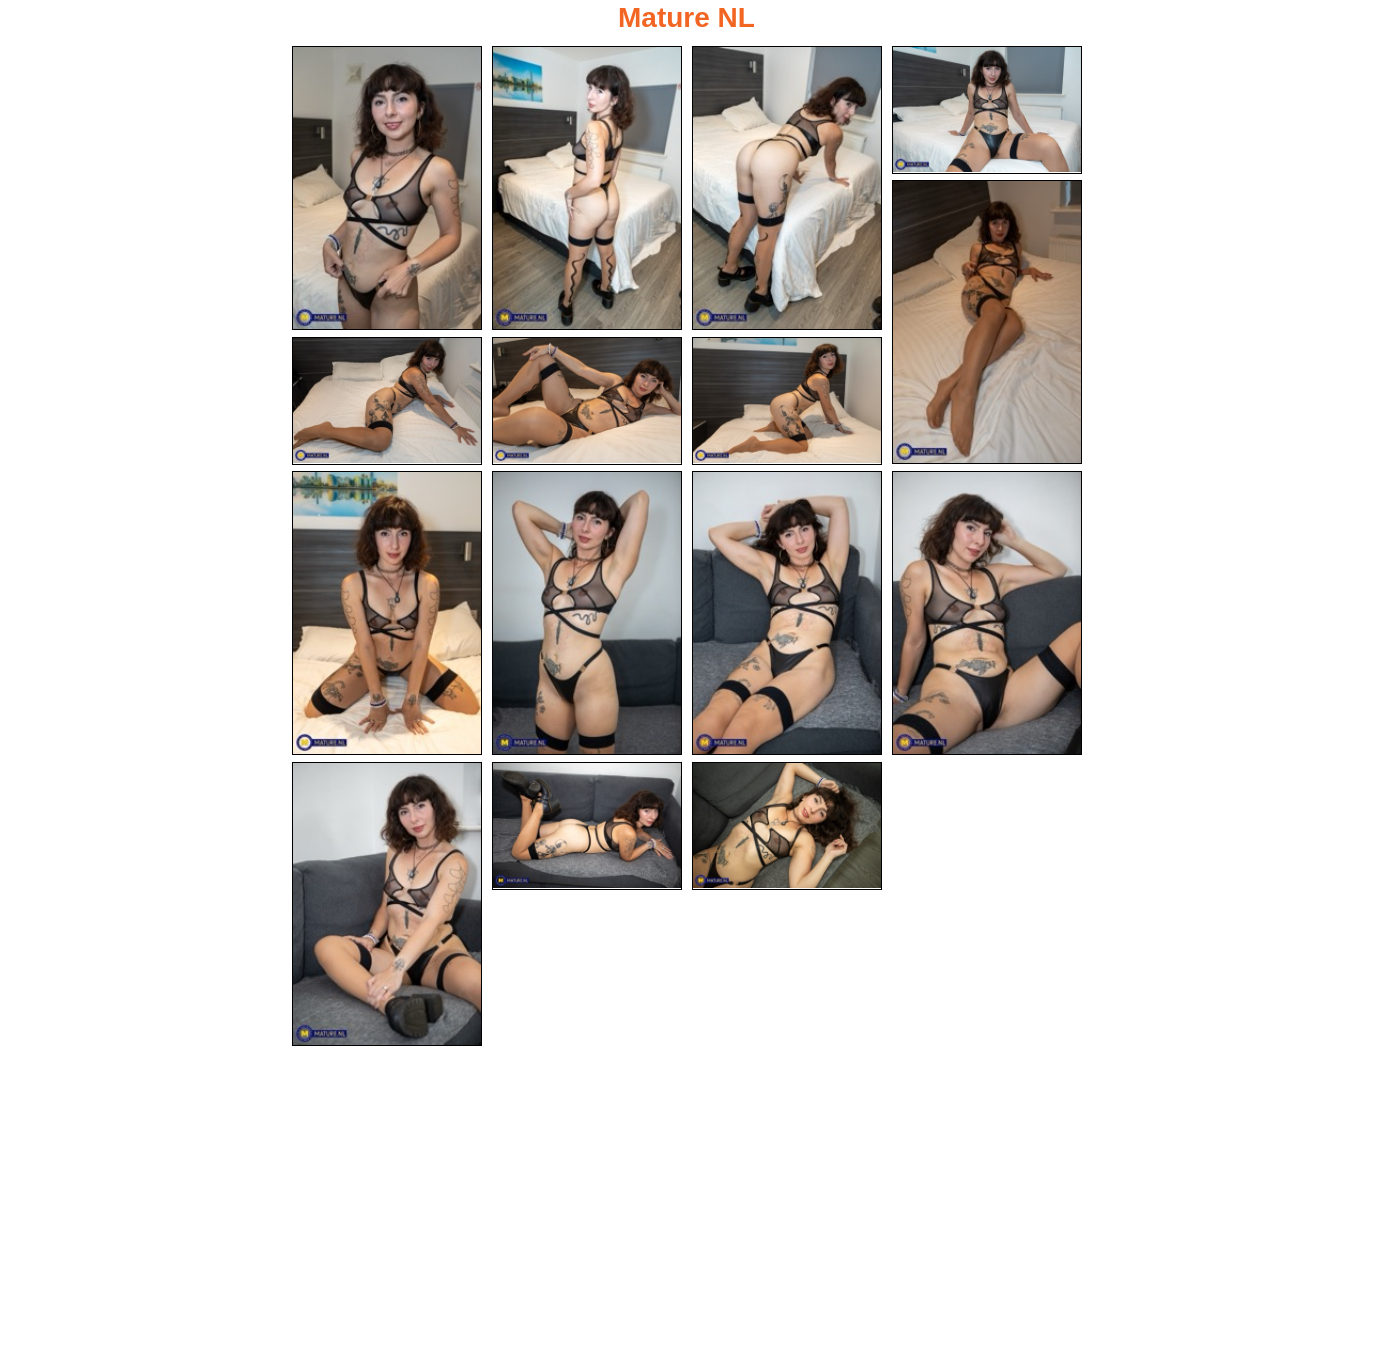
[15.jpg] (787, 826)
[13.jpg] (387, 904)
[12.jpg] (987, 613)
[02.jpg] (587, 188)
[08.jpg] (787, 401)
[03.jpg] (787, 188)
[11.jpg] (787, 613)
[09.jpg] (387, 613)
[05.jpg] (987, 322)
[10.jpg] (587, 613)
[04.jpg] (987, 110)
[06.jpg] (387, 401)
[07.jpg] (587, 401)
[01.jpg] (387, 188)
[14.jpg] (587, 826)
